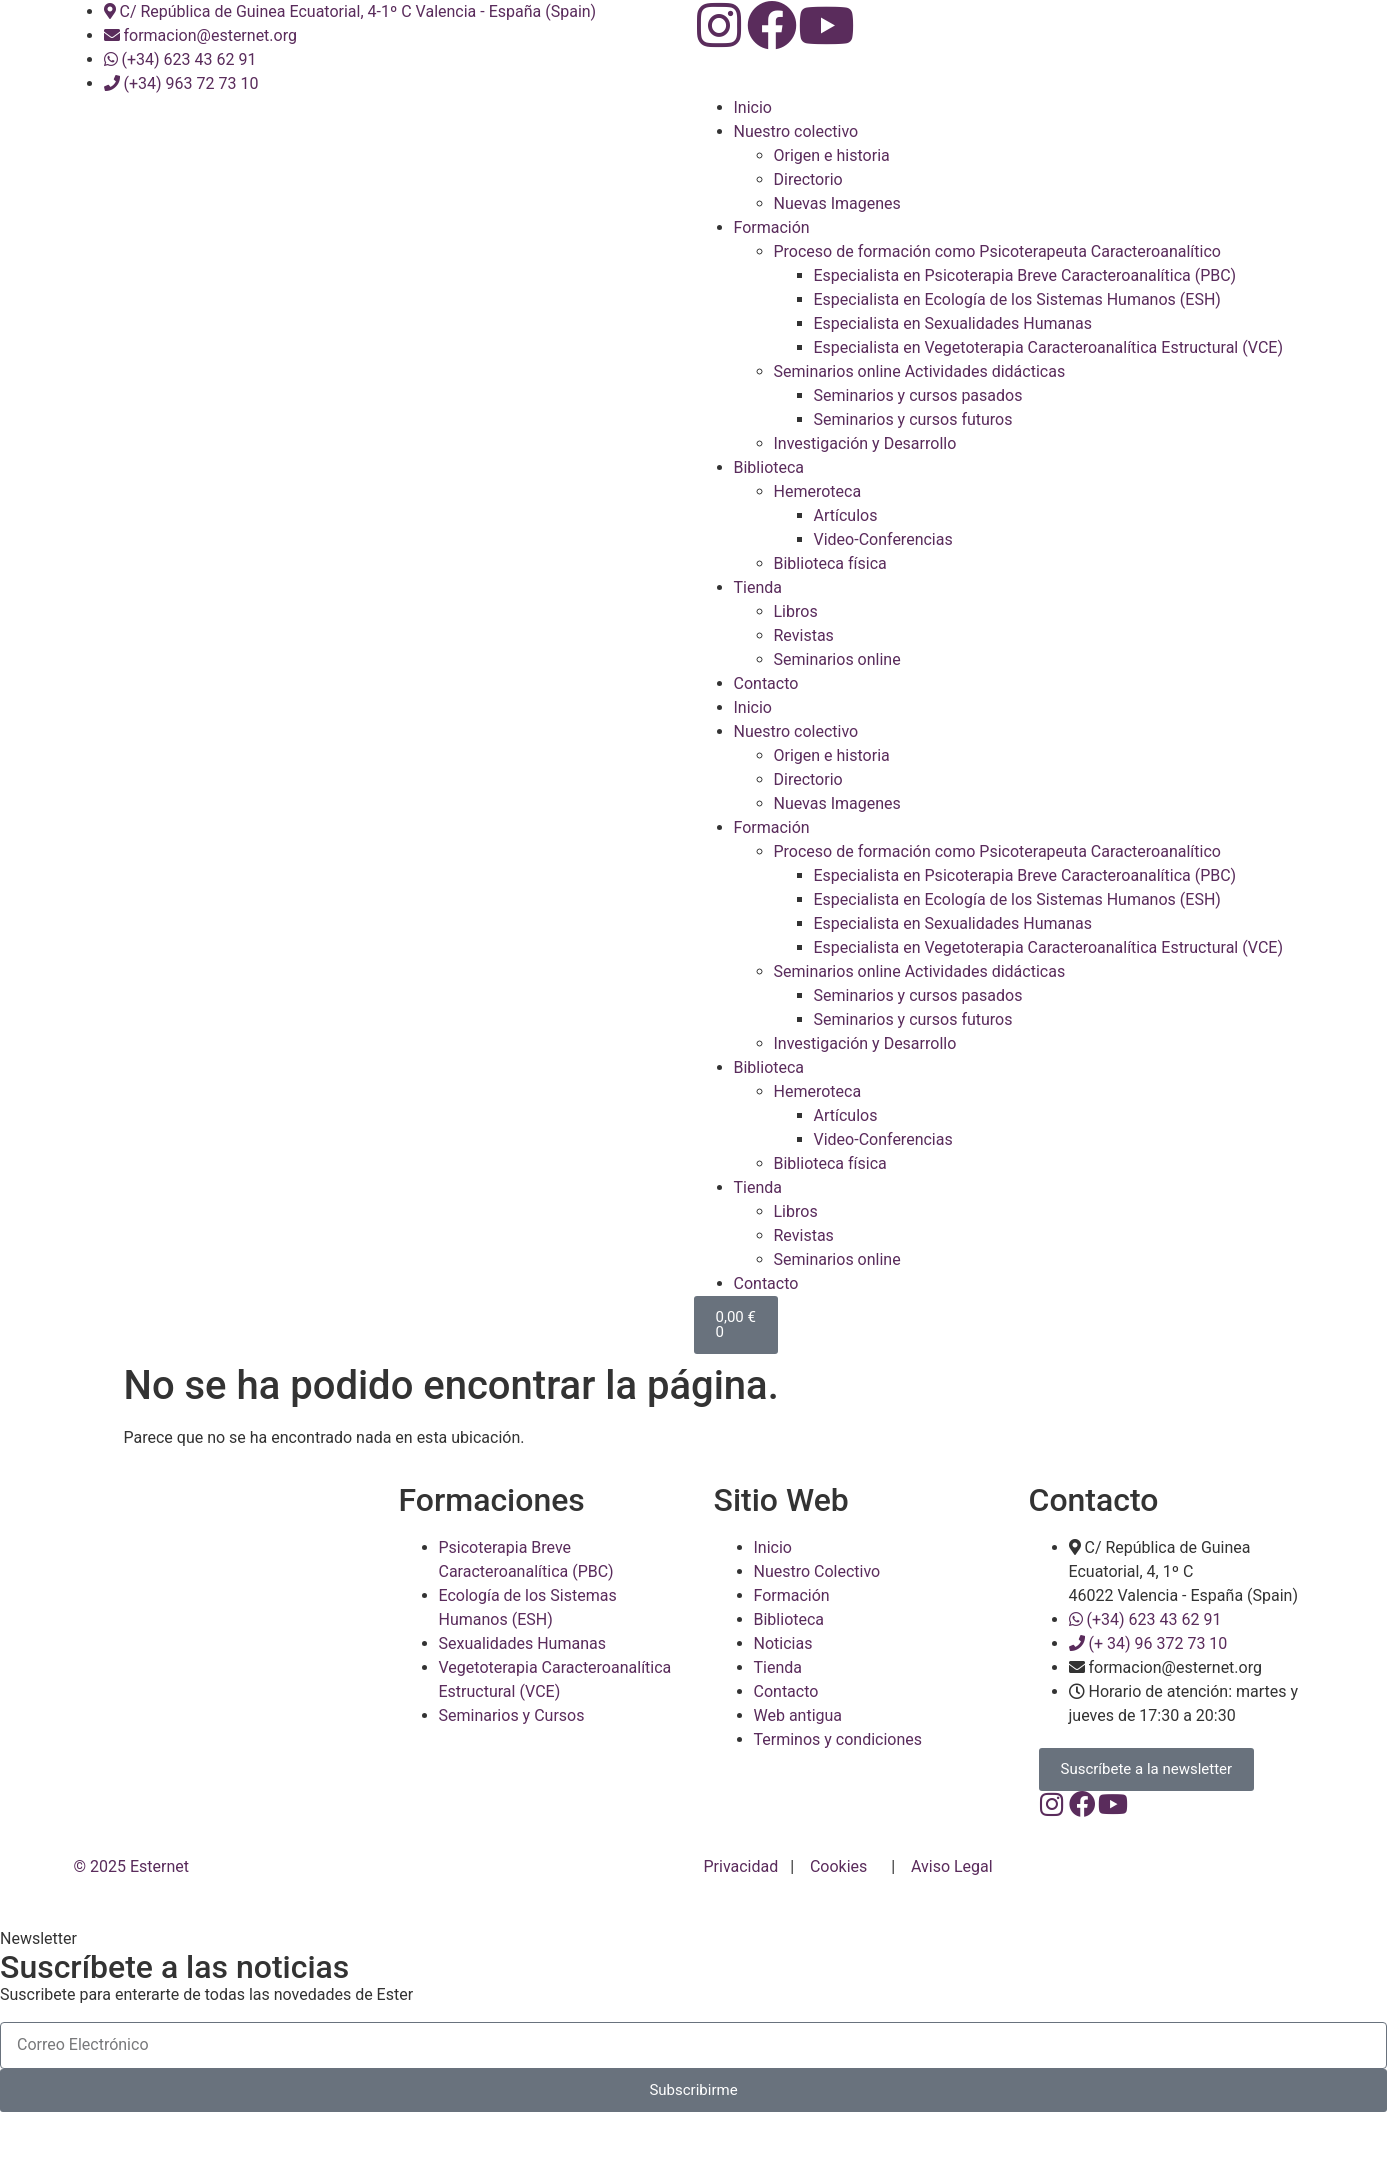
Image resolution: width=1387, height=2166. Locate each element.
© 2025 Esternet (134, 1889)
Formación (772, 227)
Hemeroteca (818, 491)
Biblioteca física (830, 563)
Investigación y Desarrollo (865, 443)
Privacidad (743, 1889)
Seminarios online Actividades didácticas (920, 371)
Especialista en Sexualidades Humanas (953, 323)
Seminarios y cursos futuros (913, 419)
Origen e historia (832, 155)
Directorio (808, 179)
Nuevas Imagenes (837, 203)
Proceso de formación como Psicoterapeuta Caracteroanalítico (997, 251)
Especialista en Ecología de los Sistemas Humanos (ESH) (1017, 299)
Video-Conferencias (883, 539)
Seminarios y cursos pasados (918, 395)
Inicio (753, 107)
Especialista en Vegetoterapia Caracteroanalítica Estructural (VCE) (1049, 347)
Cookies (838, 1889)
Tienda (758, 587)
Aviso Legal (952, 1889)
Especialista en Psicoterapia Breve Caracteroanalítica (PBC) (1025, 275)
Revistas (804, 635)
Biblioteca (769, 467)
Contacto (766, 683)
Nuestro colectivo (796, 131)
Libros (796, 611)
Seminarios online (837, 659)
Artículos (846, 515)
